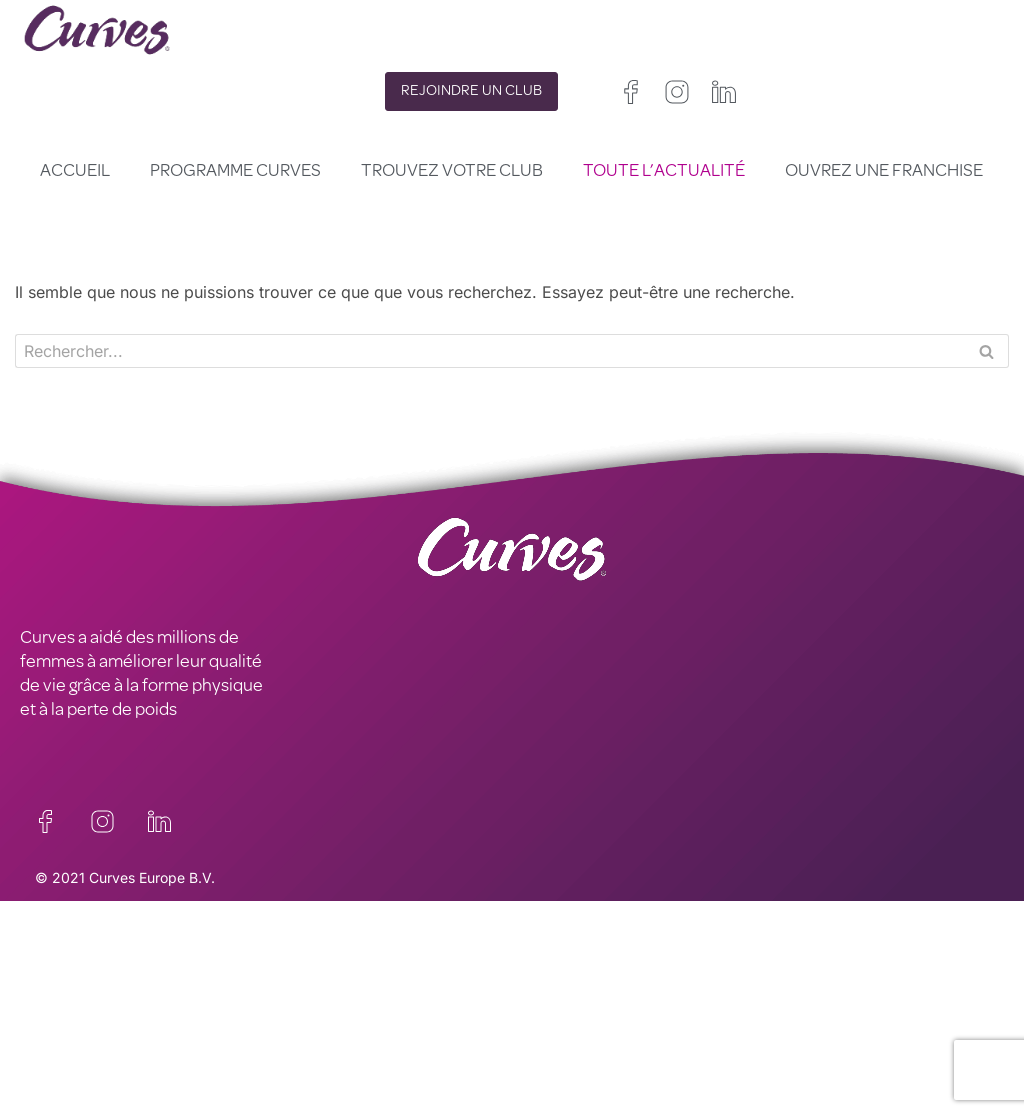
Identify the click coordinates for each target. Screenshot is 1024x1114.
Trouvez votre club (452, 172)
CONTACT (58, 962)
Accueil (75, 172)
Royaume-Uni (556, 999)
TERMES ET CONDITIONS (363, 1010)
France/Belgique (564, 1023)
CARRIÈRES (63, 986)
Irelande (641, 999)
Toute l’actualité (664, 172)
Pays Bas (542, 1071)
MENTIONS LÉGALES (100, 1010)
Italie (597, 1047)
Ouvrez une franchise (884, 172)
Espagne (539, 1047)
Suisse (648, 1047)
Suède (704, 1047)
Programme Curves (235, 172)
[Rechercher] (489, 351)
